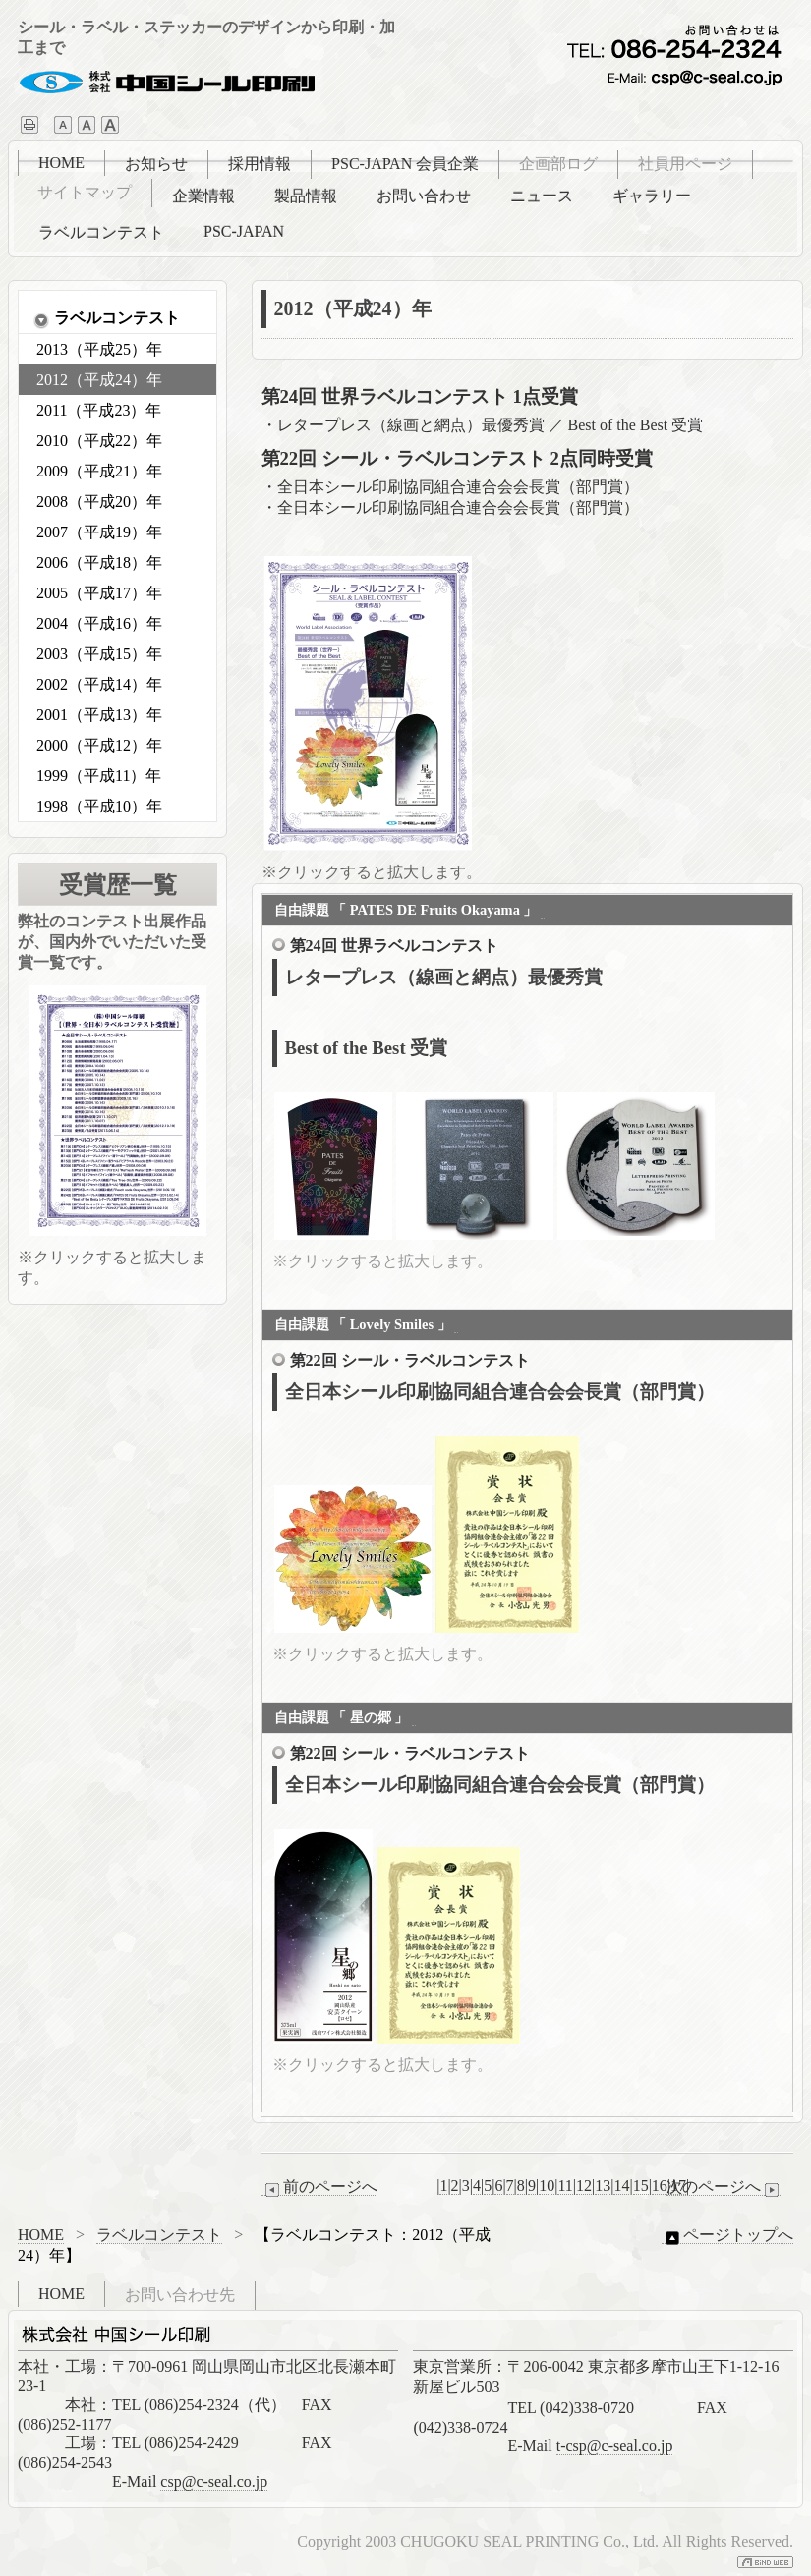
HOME (61, 162)
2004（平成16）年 (99, 623)
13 (602, 2185)
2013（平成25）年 (99, 349)
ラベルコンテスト (101, 232)
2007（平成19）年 (99, 532)
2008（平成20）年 (99, 501)
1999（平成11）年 (98, 775)
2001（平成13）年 (99, 714)
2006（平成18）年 (99, 562)
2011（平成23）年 (98, 410)
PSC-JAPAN (243, 231)
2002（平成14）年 (99, 684)
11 (564, 2185)
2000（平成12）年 (99, 745)
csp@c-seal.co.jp (213, 2481)
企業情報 (203, 196)
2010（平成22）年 (99, 440)
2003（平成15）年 (99, 653)
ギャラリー (651, 196)
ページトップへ (727, 2235)
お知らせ (156, 163)
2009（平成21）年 (99, 471)
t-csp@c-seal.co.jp (614, 2445)
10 (546, 2185)
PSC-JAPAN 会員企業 (405, 163)
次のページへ (724, 2187)
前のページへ (319, 2187)
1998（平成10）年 (99, 806)
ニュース (541, 196)
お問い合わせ (424, 196)
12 (584, 2185)
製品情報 (305, 196)
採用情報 (259, 163)
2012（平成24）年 (99, 379)
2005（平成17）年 (99, 593)
